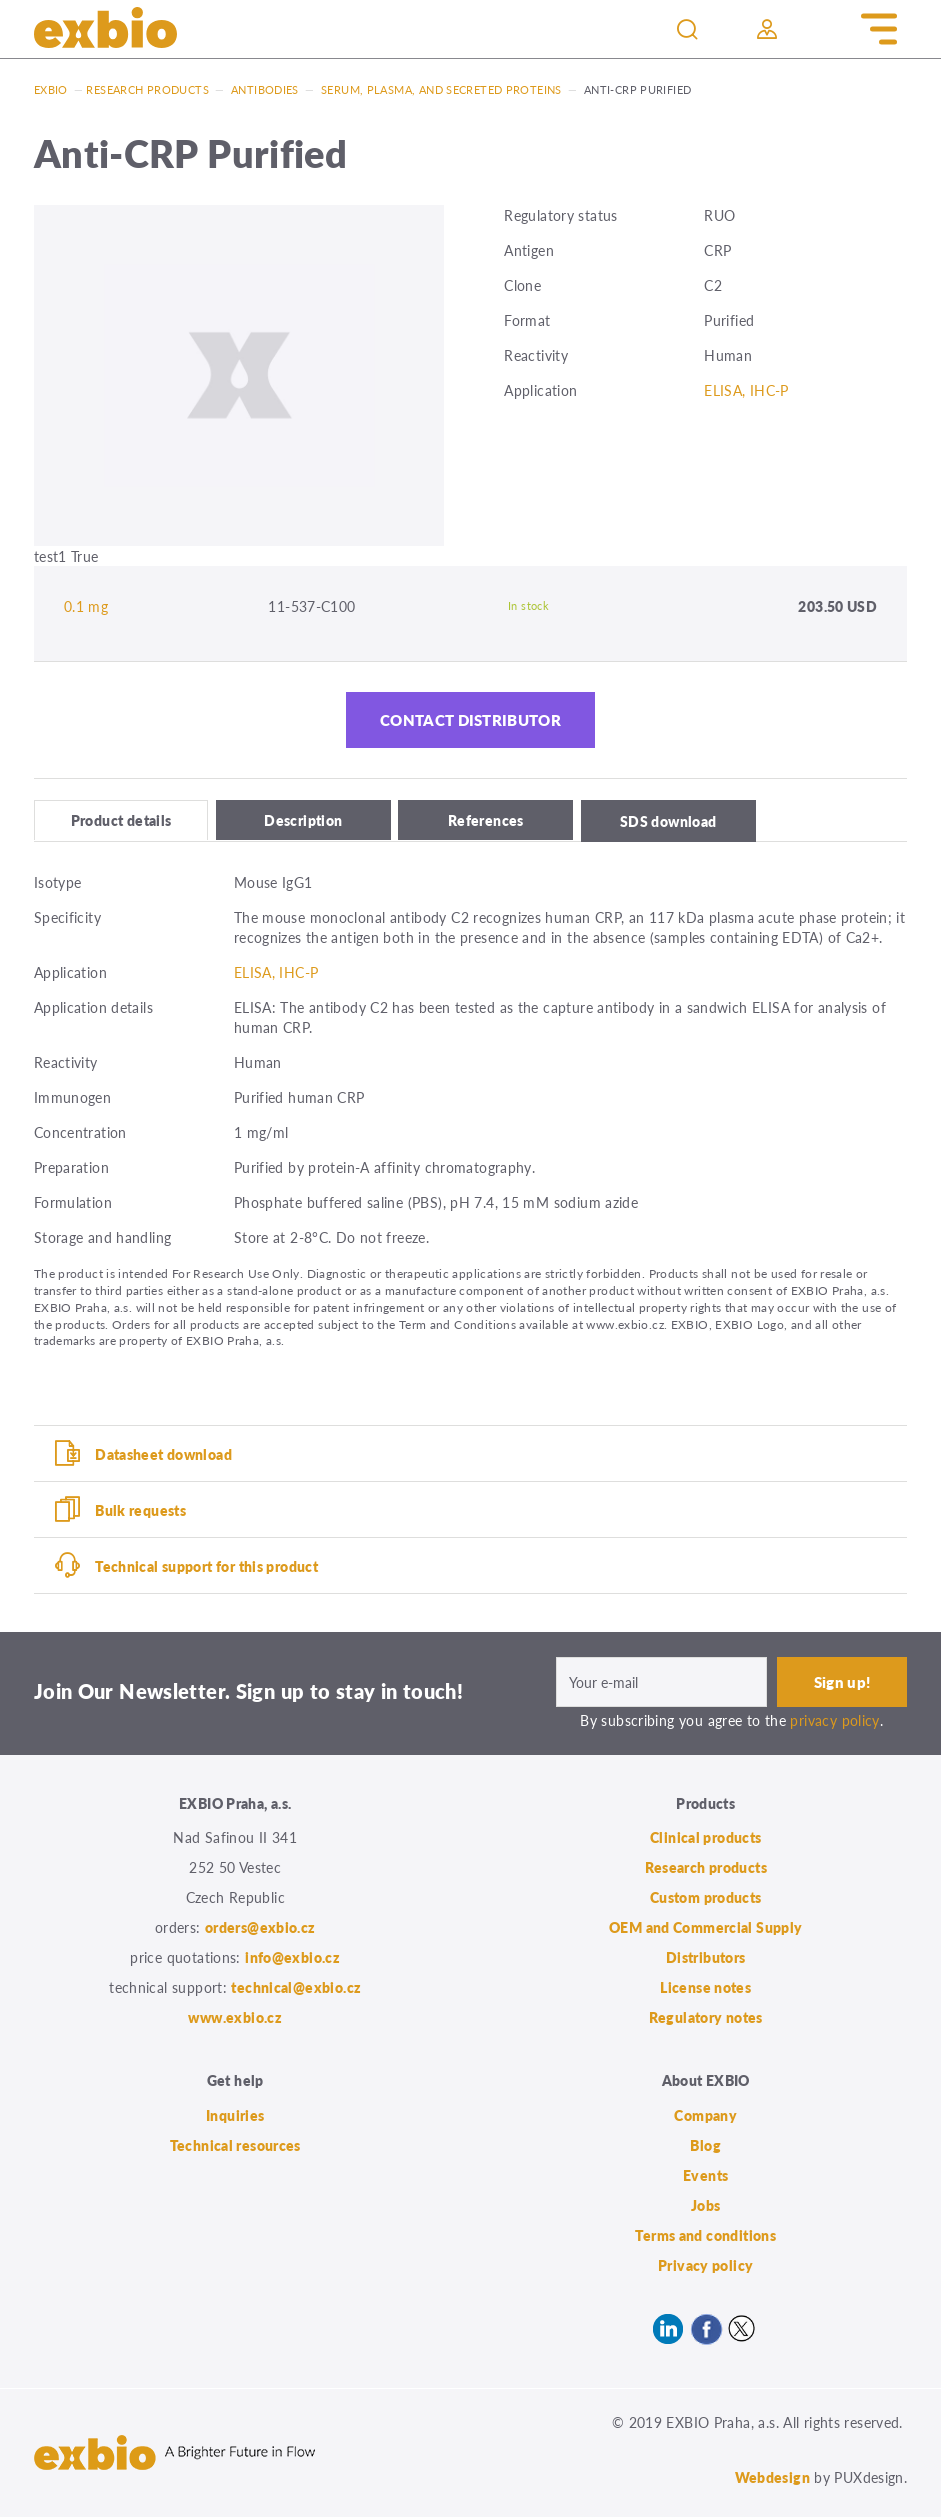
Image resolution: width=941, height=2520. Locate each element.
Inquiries (235, 2117)
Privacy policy (705, 2267)
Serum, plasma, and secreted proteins (441, 89)
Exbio (51, 89)
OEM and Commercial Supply (706, 1930)
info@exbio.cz (292, 1960)
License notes (705, 1990)
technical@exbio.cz (296, 1990)
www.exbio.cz (235, 2020)
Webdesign (772, 2479)
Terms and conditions (705, 2237)
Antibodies (265, 89)
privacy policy (834, 1722)
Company (705, 2117)
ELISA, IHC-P (746, 390)
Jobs (706, 2207)
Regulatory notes (706, 2020)
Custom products (706, 1900)
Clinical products (705, 1840)
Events (705, 2177)
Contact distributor (470, 722)
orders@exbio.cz (260, 1930)
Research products (147, 89)
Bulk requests (140, 1512)
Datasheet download (163, 1456)
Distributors (706, 1960)
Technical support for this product (206, 1568)
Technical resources (235, 2147)
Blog (705, 2147)
